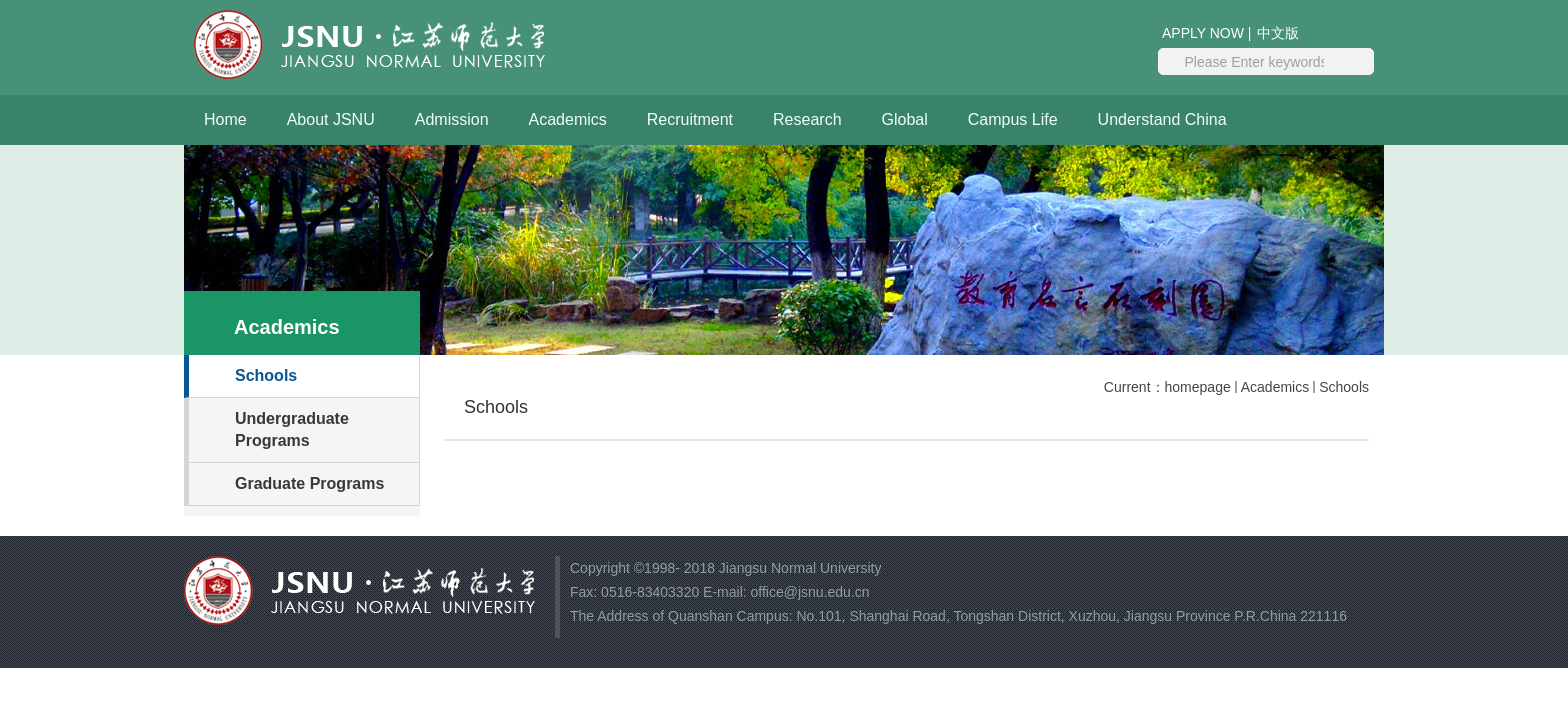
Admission (452, 119)
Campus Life (1013, 119)
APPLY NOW (1203, 33)
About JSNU (331, 119)
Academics (568, 119)
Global (905, 119)
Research (807, 119)
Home (225, 119)
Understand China (1162, 119)
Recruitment (690, 119)
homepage (1198, 387)
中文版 (1278, 33)
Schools (1344, 387)
